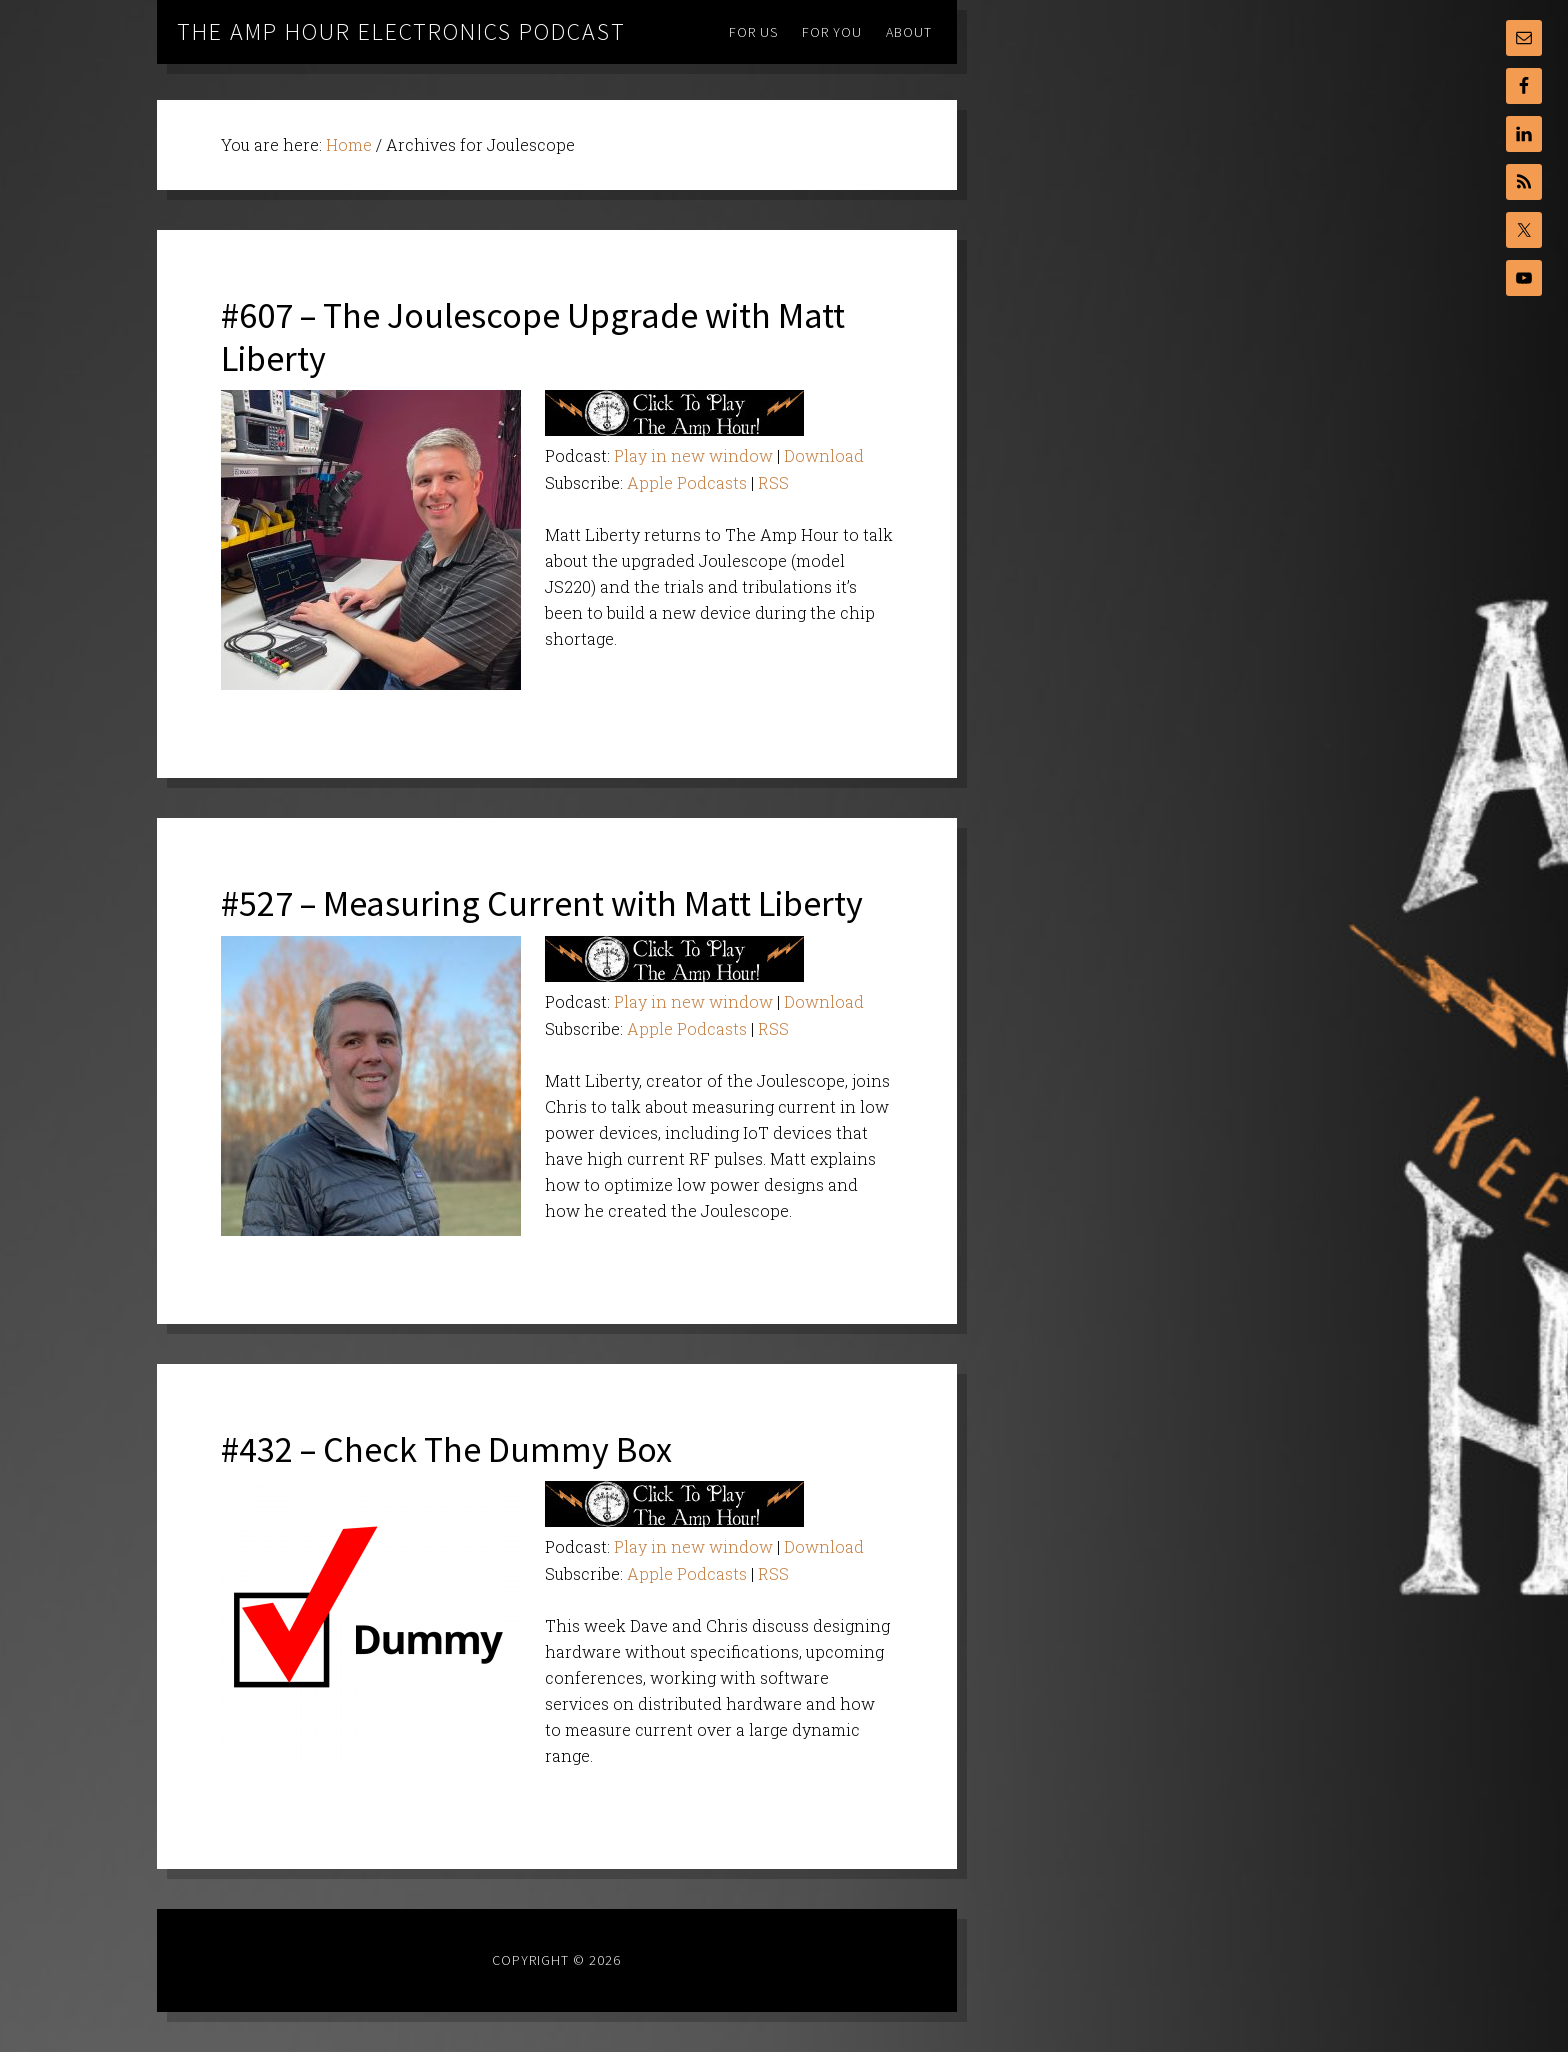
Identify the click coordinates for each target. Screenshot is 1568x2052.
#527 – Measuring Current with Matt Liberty (542, 903)
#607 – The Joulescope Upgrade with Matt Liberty (533, 337)
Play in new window (693, 455)
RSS (773, 482)
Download (824, 455)
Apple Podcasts (687, 482)
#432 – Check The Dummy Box (446, 1449)
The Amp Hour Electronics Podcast (401, 31)
